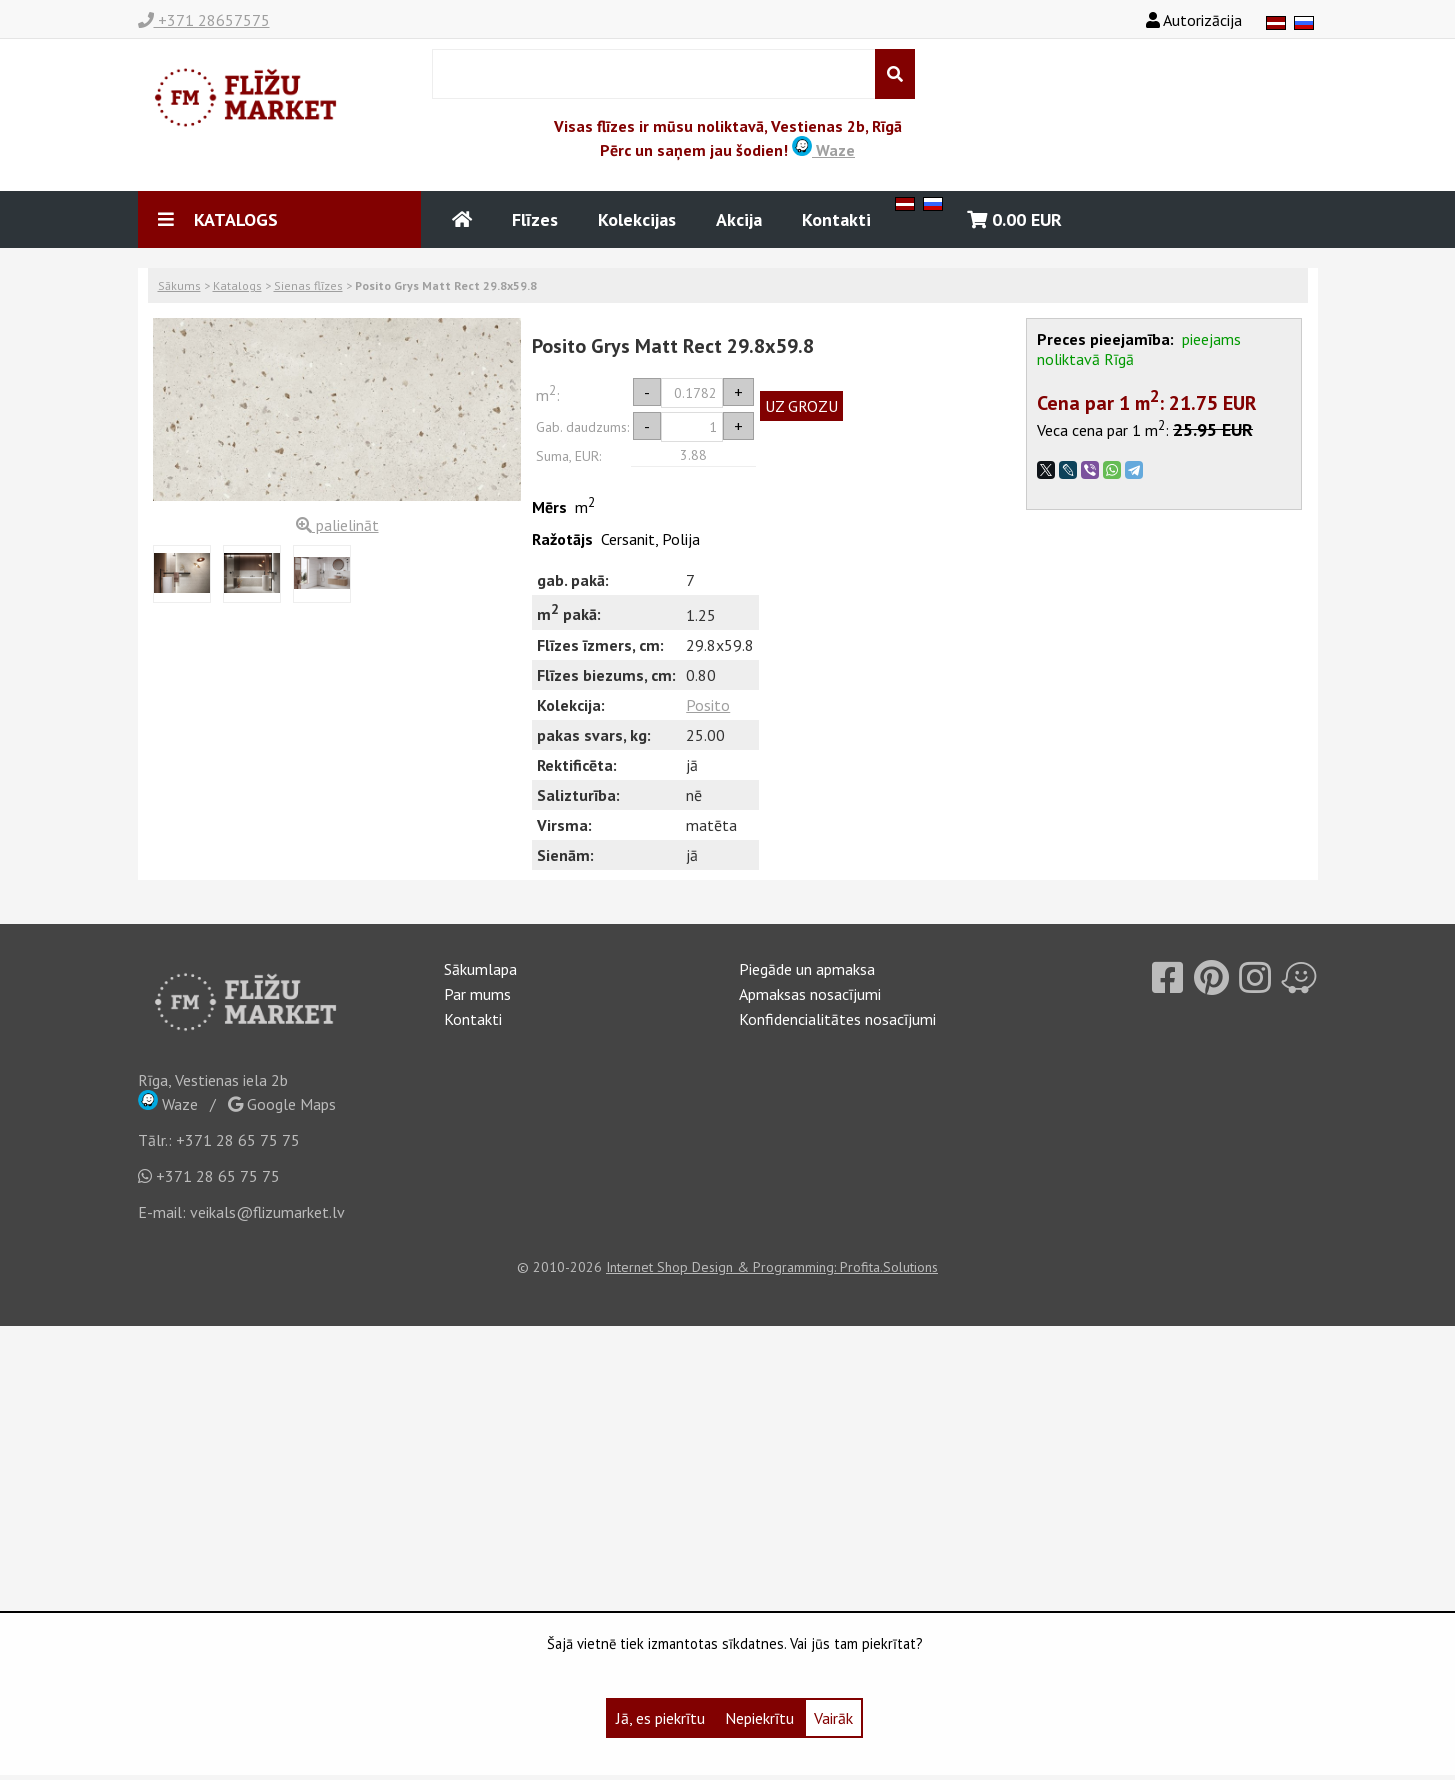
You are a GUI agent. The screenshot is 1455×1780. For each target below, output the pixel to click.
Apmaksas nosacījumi (810, 994)
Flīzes (535, 219)
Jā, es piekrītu (660, 1718)
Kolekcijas (637, 219)
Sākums (179, 285)
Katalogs (237, 285)
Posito (708, 705)
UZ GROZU (801, 406)
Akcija (739, 219)
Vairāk (833, 1718)
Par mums (477, 994)
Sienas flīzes (308, 285)
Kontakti (836, 219)
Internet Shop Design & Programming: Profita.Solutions (772, 1267)
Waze (823, 150)
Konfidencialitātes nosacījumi (837, 1019)
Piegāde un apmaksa (807, 969)
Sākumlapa (480, 969)
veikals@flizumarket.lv (267, 1212)
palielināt (337, 525)
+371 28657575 (204, 20)
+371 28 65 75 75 (238, 1140)
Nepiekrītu (759, 1718)
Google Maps (282, 1104)
